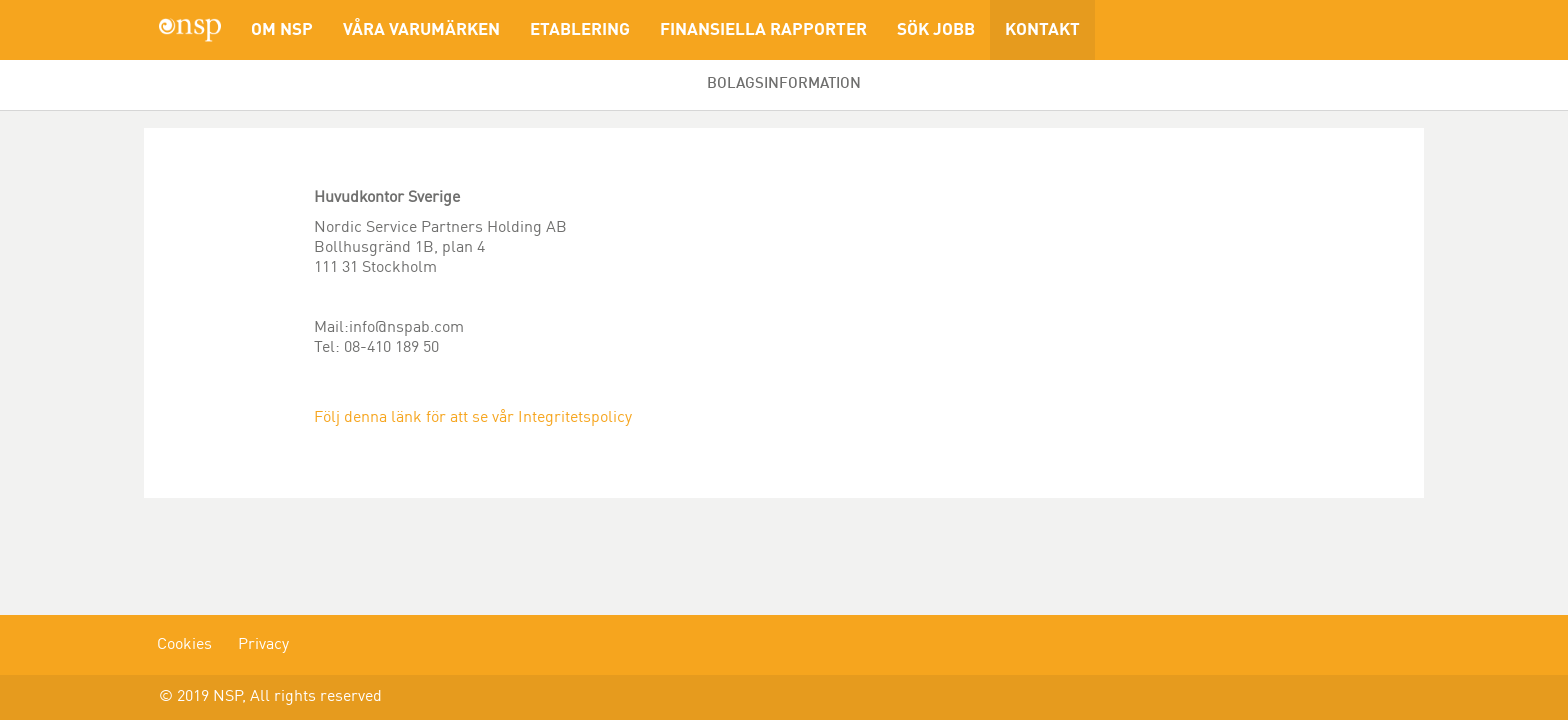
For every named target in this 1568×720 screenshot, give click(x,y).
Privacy (263, 645)
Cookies (184, 645)
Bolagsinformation (784, 84)
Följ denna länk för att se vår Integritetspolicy (473, 418)
